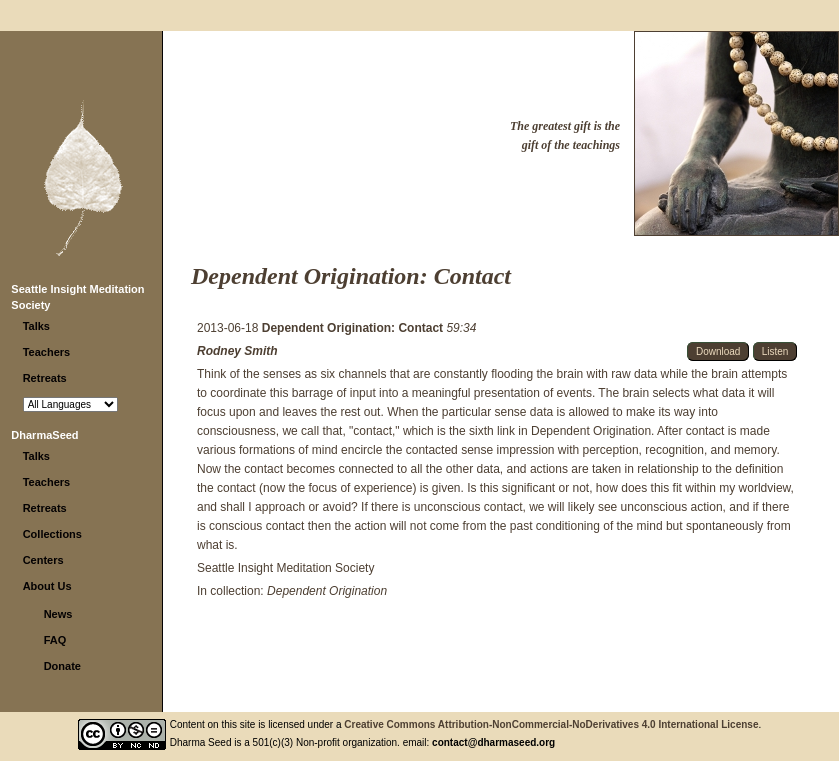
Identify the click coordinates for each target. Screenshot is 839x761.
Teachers (47, 352)
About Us (47, 586)
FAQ (55, 640)
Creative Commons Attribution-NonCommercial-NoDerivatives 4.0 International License (551, 724)
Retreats (45, 378)
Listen (775, 351)
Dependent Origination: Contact (354, 328)
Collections (52, 534)
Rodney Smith (237, 351)
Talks (36, 326)
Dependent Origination (327, 591)
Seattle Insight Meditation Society (285, 568)
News (58, 614)
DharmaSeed (44, 435)
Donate (62, 666)
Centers (43, 560)
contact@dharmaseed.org (493, 742)
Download (718, 351)
